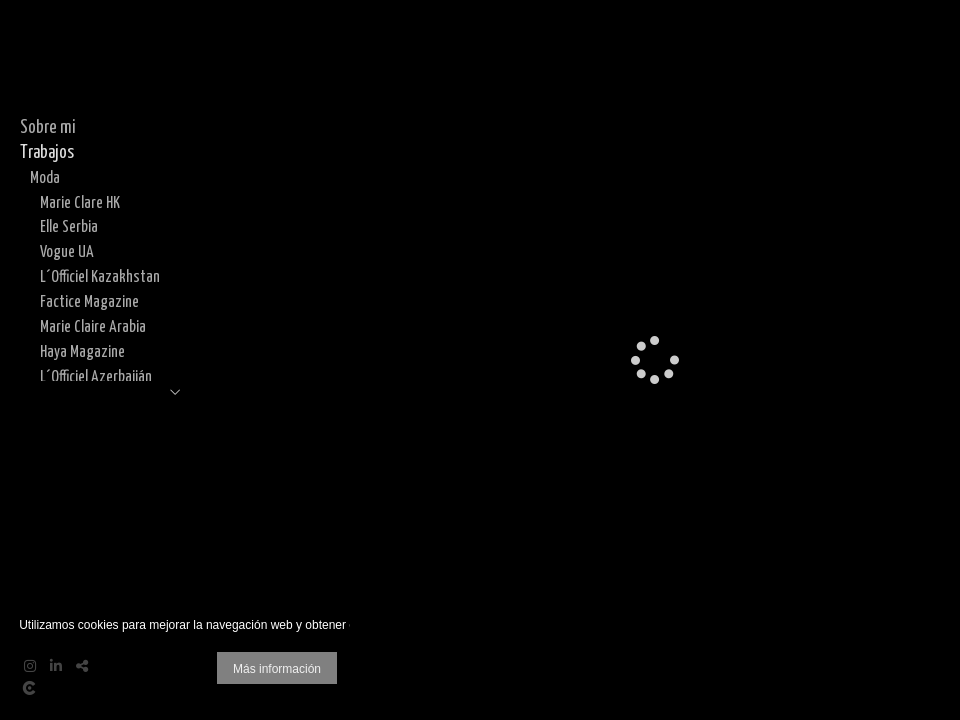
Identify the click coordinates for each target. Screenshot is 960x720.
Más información (277, 669)
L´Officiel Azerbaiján (96, 377)
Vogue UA (67, 252)
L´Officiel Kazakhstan (100, 277)
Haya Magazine (82, 352)
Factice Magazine (89, 302)
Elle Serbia (69, 227)
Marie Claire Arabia (93, 327)
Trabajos (47, 153)
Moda (45, 178)
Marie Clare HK (80, 203)
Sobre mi (48, 128)
